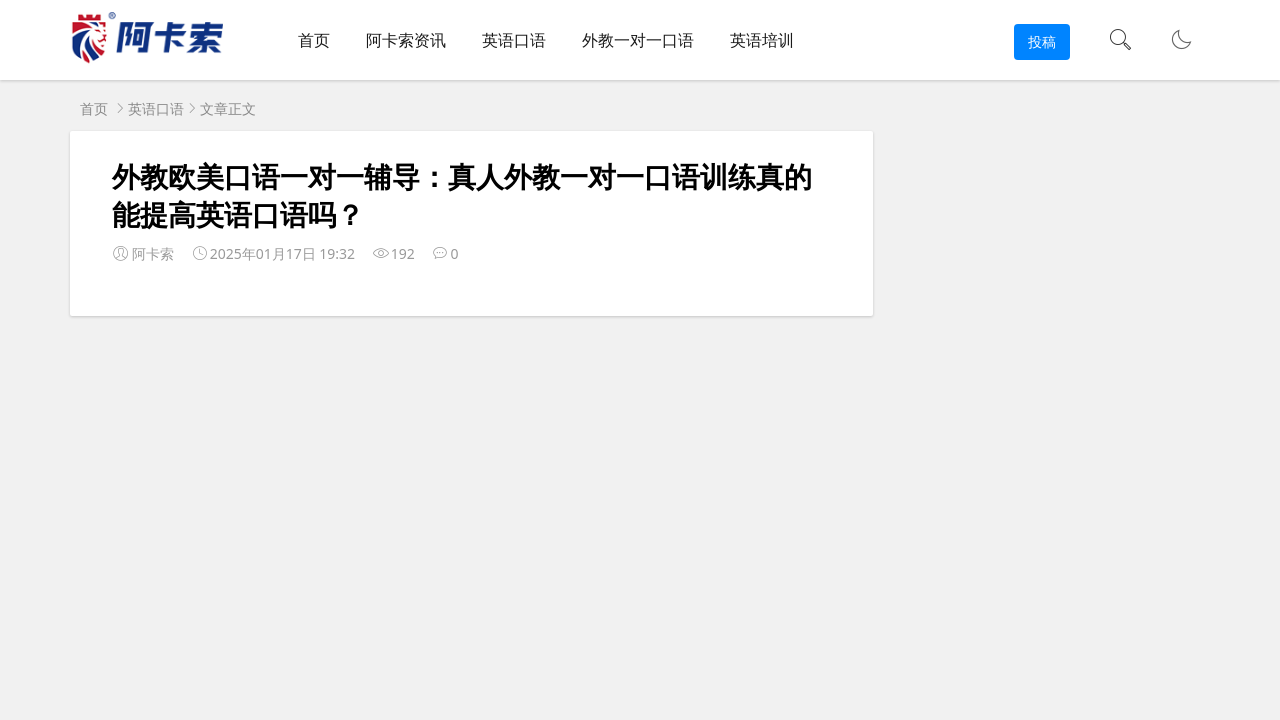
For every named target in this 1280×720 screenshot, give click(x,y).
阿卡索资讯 (406, 40)
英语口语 (514, 40)
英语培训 (762, 40)
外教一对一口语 (638, 40)
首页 (314, 40)
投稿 (1042, 41)
